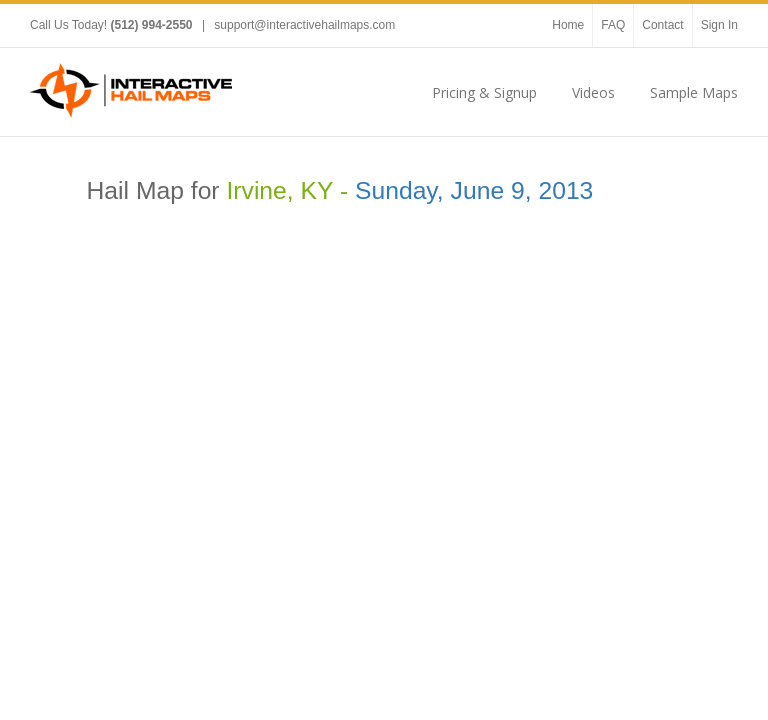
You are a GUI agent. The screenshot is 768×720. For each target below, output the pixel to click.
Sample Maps (694, 92)
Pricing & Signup (484, 92)
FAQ (613, 25)
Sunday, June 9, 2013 (474, 190)
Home (568, 25)
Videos (593, 92)
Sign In (719, 25)
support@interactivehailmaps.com (304, 25)
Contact (662, 25)
